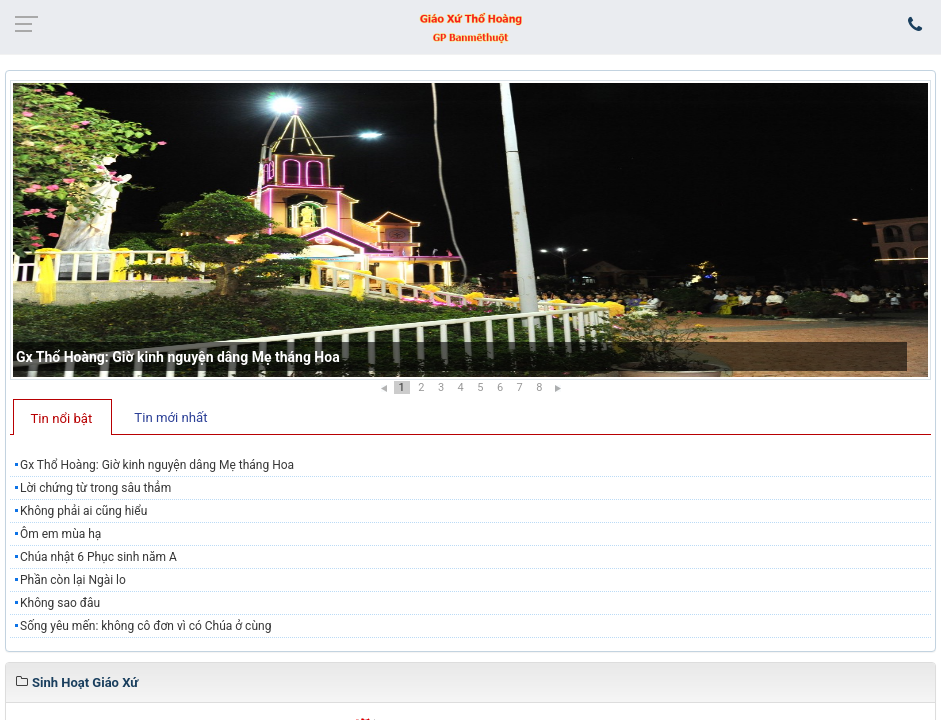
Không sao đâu (60, 603)
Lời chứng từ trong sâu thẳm (95, 488)
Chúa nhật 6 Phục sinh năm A (98, 557)
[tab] (62, 417)
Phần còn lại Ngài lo (73, 580)
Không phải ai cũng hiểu (83, 511)
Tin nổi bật (62, 418)
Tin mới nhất (170, 417)
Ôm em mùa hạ (60, 534)
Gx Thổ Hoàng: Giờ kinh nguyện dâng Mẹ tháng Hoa (178, 357)
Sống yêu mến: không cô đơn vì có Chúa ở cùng (145, 626)
